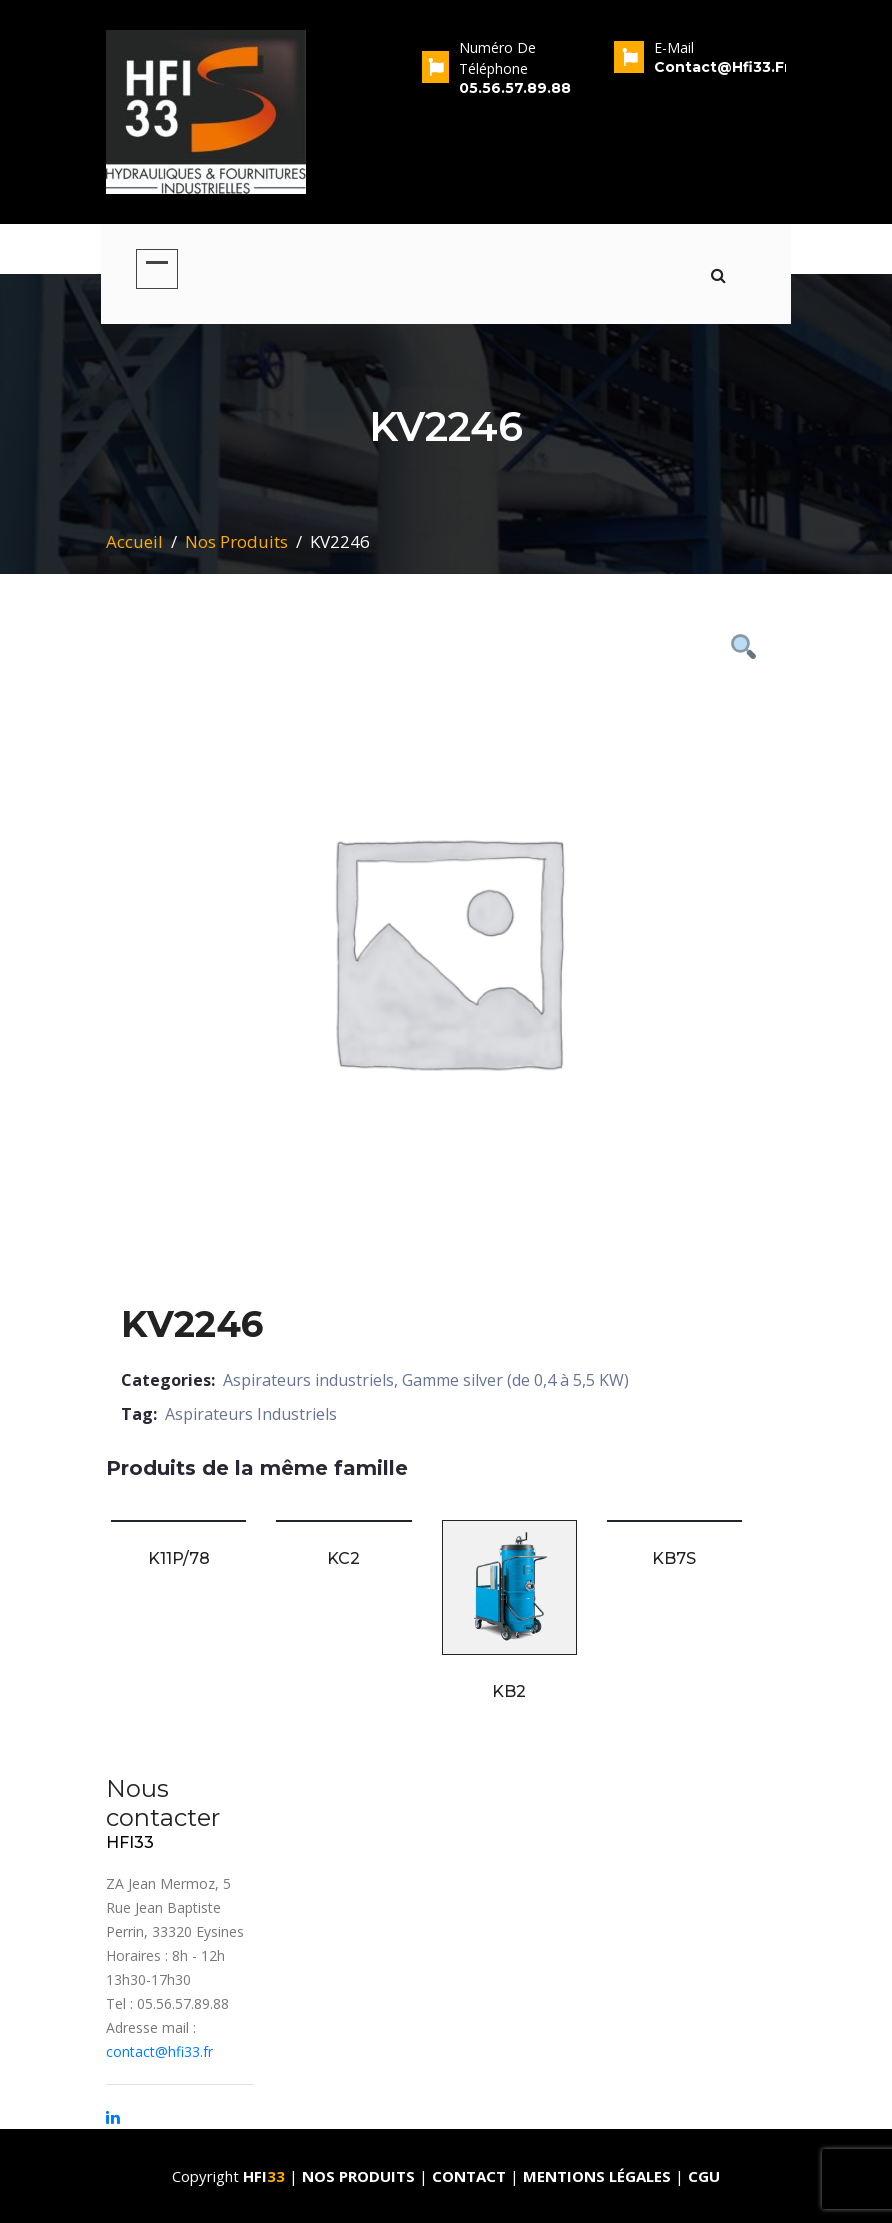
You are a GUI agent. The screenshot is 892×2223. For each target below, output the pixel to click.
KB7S (674, 1558)
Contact (471, 2176)
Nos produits (360, 2176)
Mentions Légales (597, 2176)
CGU (704, 2176)
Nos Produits (236, 541)
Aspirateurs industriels (308, 1380)
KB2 (509, 1691)
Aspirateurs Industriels (251, 1414)
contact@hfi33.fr (159, 2051)
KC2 (343, 1558)
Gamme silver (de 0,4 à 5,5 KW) (515, 1380)
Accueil (134, 541)
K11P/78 (179, 1558)
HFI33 (130, 1842)
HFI (266, 2176)
